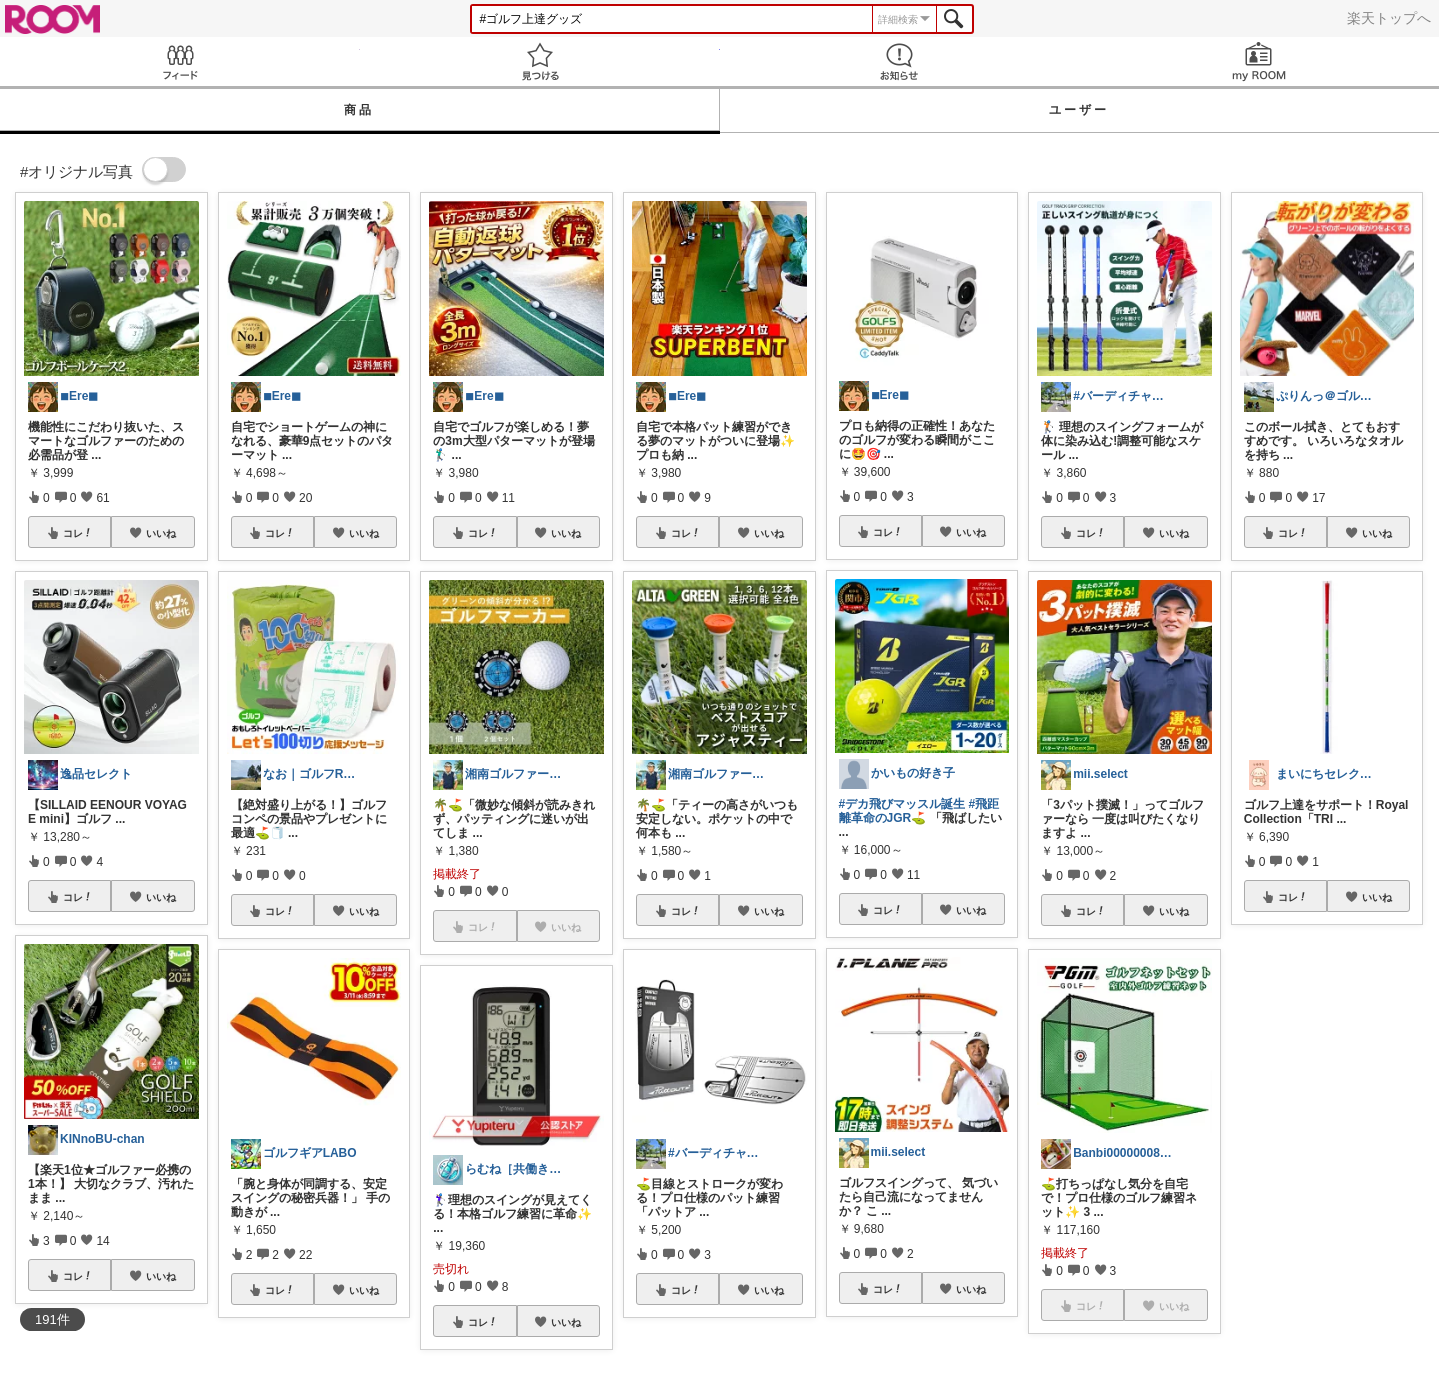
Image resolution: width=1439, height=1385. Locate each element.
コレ (78, 533)
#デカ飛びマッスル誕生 (902, 804)
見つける (540, 61)
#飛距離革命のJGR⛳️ (919, 811)
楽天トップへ (1389, 18)
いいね (161, 533)
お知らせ (900, 61)
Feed (180, 61)
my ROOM (1259, 61)
